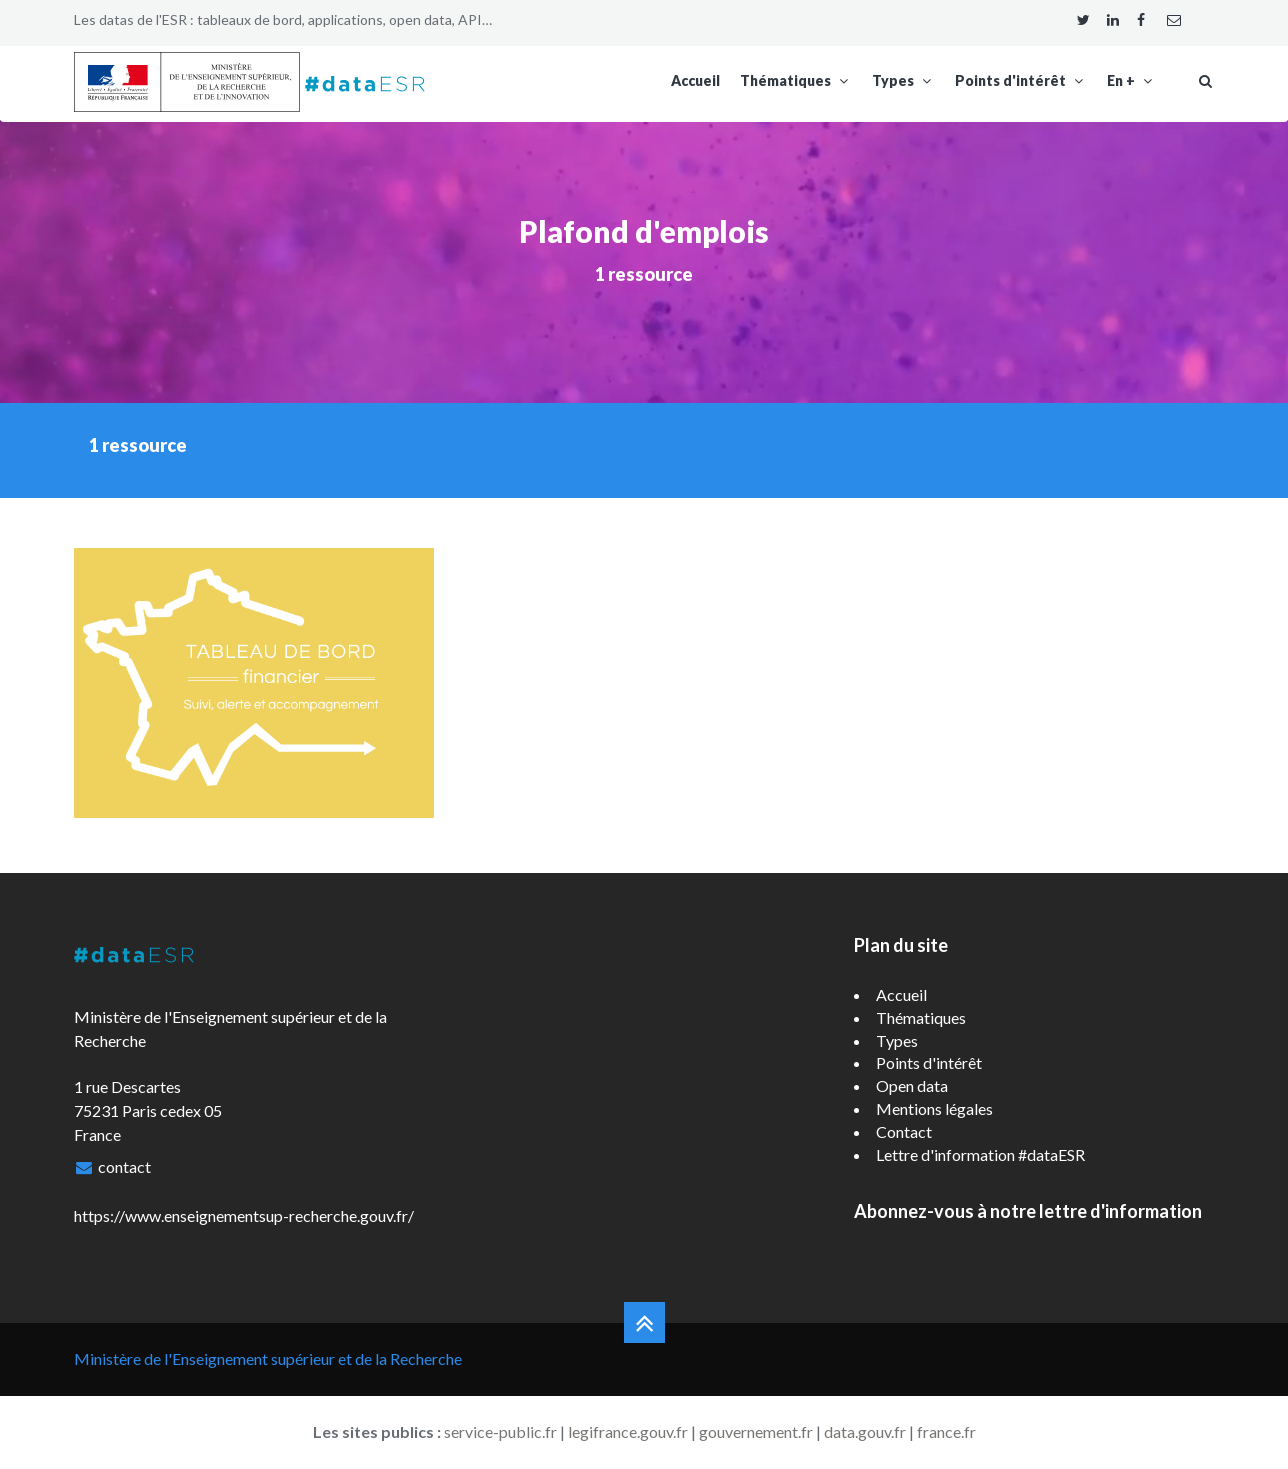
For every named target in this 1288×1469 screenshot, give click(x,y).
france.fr (946, 1431)
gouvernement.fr (756, 1431)
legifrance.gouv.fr (628, 1431)
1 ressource (644, 274)
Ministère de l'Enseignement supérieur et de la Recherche (268, 1358)
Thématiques (796, 80)
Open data (912, 1085)
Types (903, 80)
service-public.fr (500, 1431)
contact (124, 1166)
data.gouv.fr (865, 1431)
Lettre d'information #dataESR (980, 1154)
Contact (904, 1131)
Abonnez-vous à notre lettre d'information (1028, 1211)
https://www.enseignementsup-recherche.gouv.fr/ (244, 1215)
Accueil (695, 80)
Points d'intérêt (1021, 80)
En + (1131, 80)
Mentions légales (934, 1108)
